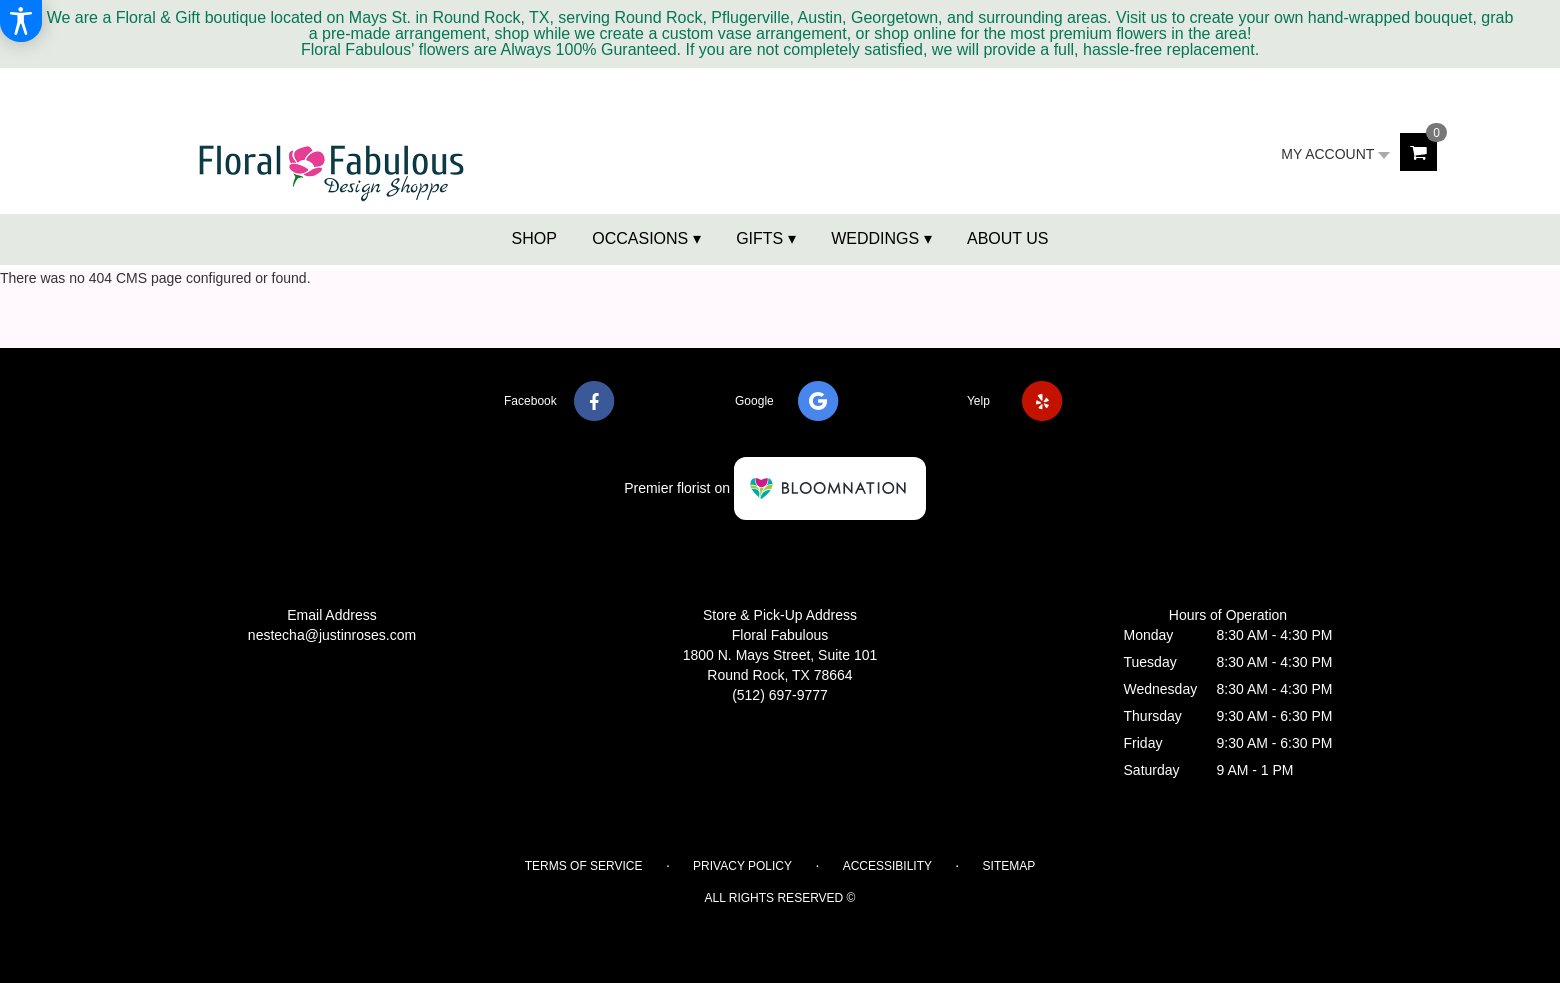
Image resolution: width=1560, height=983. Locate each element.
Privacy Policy (742, 866)
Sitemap (1009, 866)
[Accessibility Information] (21, 21)
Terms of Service (584, 866)
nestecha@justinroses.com (332, 635)
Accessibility (887, 866)
